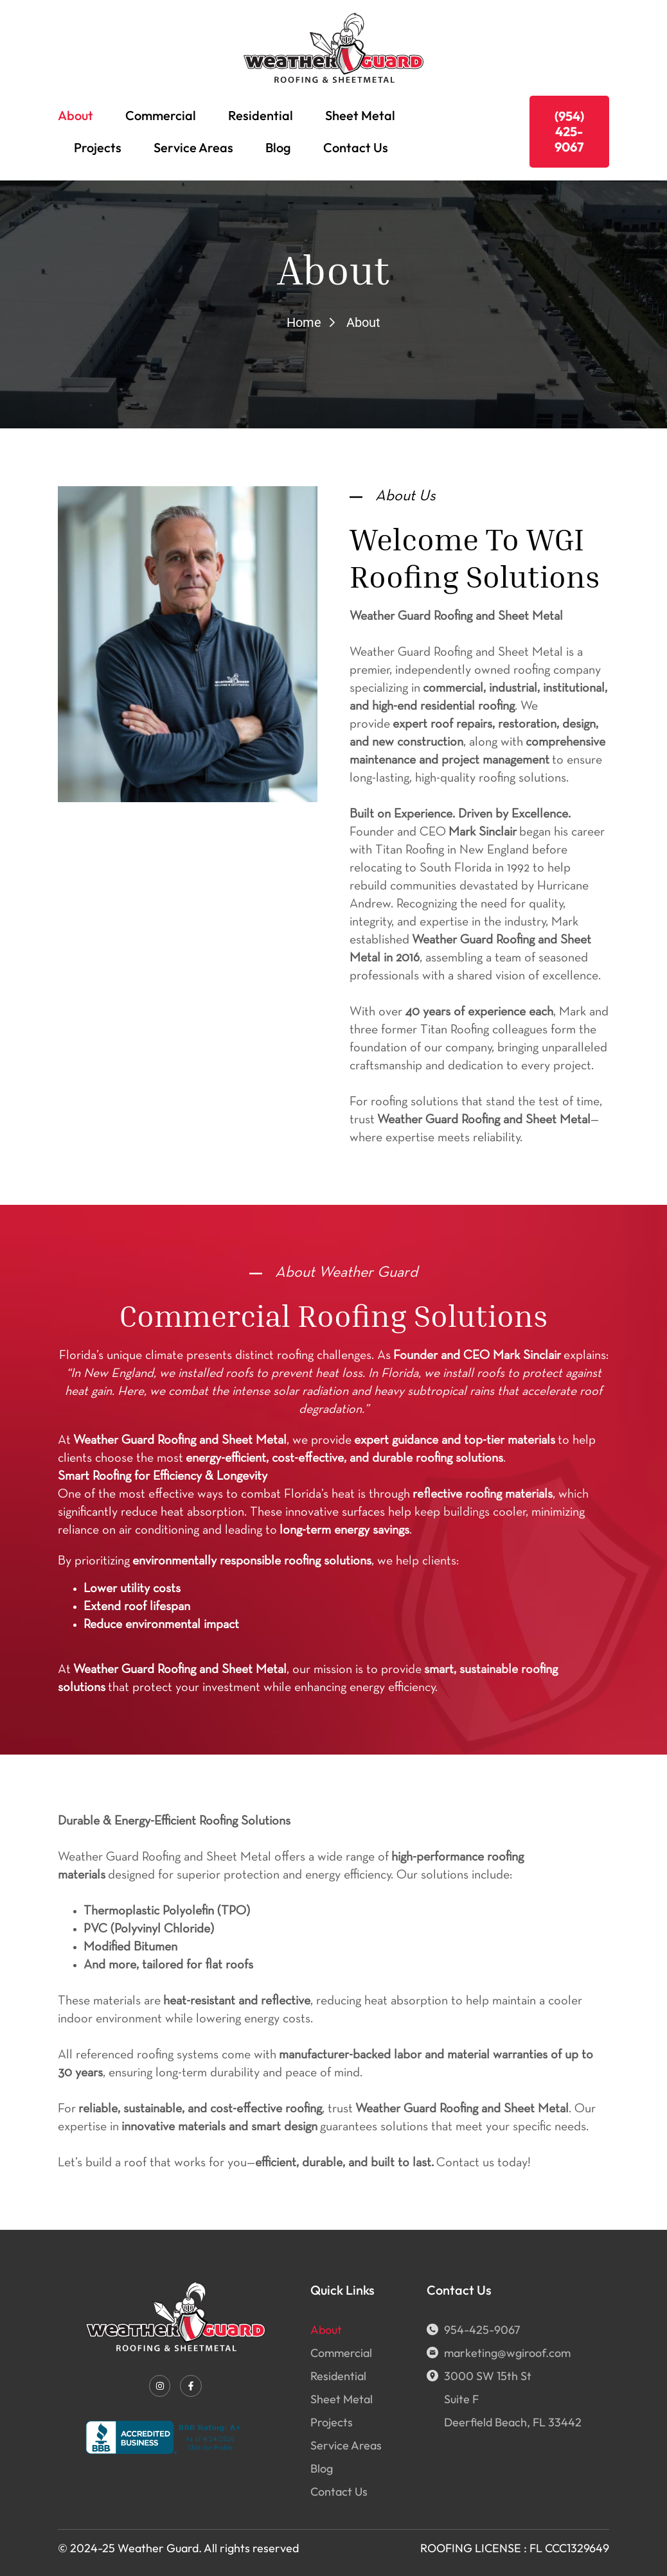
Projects (97, 147)
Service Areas (193, 147)
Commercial (160, 115)
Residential (260, 115)
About (75, 115)
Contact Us (355, 147)
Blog (278, 147)
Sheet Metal (360, 115)
